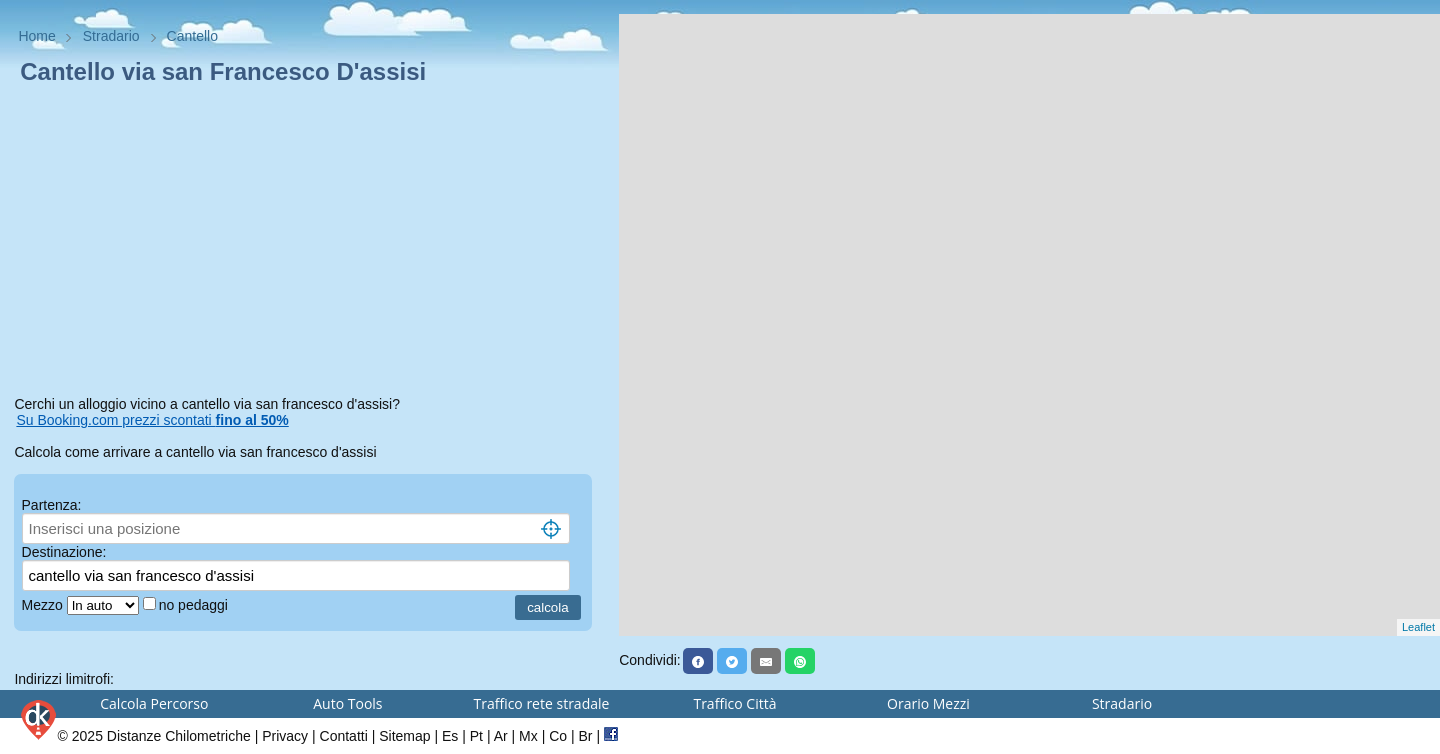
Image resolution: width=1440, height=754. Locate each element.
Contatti (344, 736)
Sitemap (404, 736)
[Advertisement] (309, 244)
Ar (501, 736)
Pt (476, 736)
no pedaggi (195, 605)
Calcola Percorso (154, 703)
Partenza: (52, 505)
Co (558, 736)
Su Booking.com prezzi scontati (152, 420)
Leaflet (1418, 627)
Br (586, 736)
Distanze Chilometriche (179, 736)
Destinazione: (64, 552)
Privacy (285, 736)
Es (450, 736)
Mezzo (44, 605)
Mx (528, 736)
